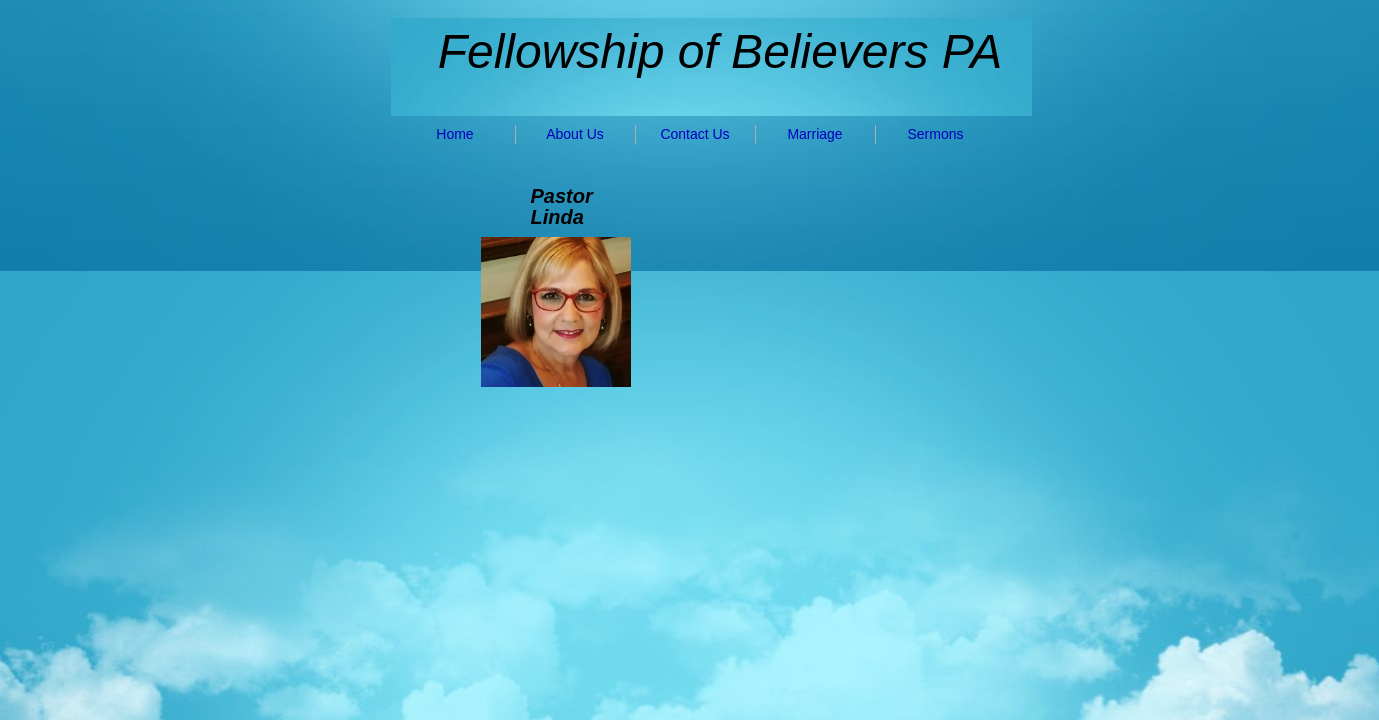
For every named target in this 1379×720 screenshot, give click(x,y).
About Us (575, 134)
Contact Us (694, 134)
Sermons (935, 134)
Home (454, 134)
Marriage (814, 134)
